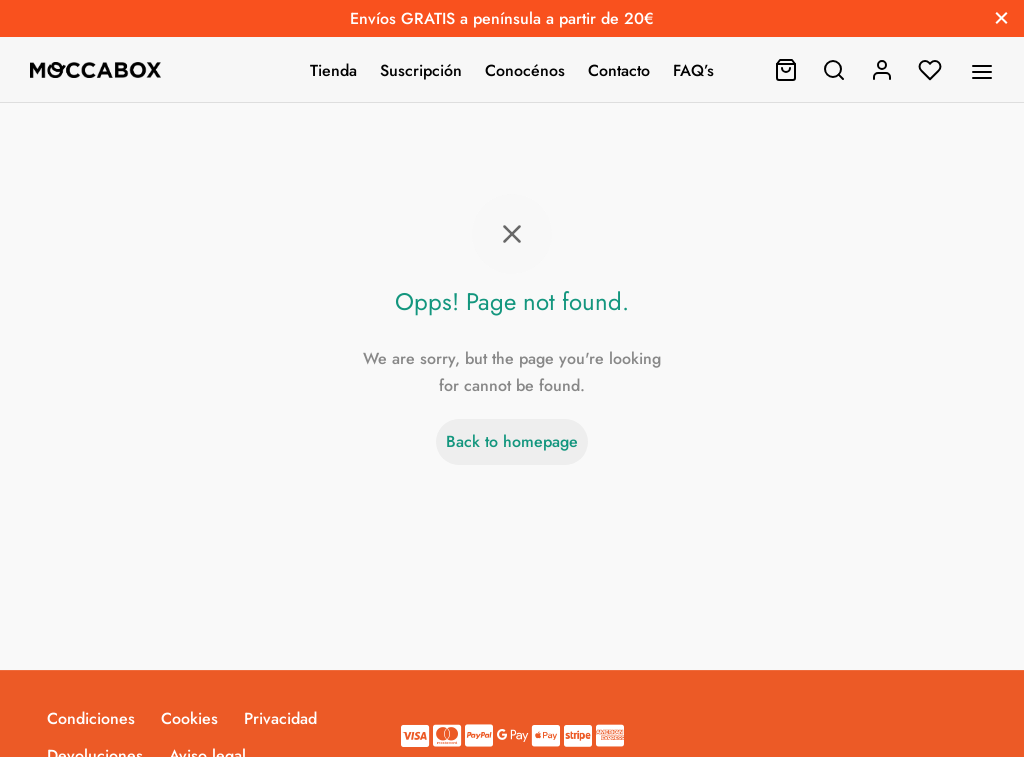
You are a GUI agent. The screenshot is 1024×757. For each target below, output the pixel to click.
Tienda (333, 70)
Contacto (619, 70)
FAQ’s (693, 70)
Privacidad (280, 718)
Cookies (189, 718)
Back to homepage (512, 441)
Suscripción (421, 70)
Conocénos (525, 70)
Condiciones (91, 718)
